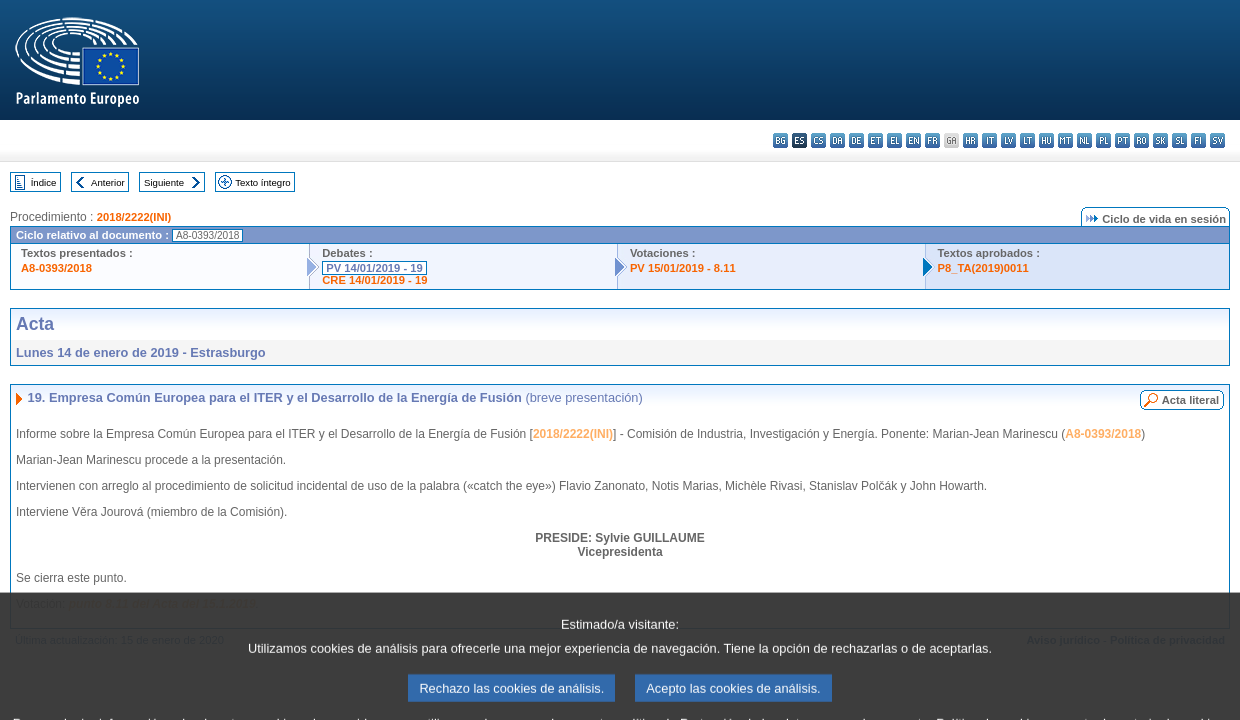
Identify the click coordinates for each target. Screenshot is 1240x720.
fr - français (932, 140)
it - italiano (989, 140)
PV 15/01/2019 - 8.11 (683, 268)
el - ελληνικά (894, 140)
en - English (913, 140)
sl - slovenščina (1179, 140)
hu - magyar (1046, 140)
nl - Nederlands (1084, 140)
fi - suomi (1198, 140)
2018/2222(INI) (134, 217)
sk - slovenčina (1160, 140)
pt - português (1122, 140)
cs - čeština (818, 140)
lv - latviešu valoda (1008, 140)
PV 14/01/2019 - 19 (374, 268)
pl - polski (1103, 140)
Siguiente (164, 182)
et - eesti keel (875, 140)
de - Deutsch (856, 140)
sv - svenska (1217, 140)
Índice (44, 182)
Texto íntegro (262, 182)
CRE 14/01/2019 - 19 (374, 280)
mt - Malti (1065, 140)
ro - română (1141, 140)
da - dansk (837, 140)
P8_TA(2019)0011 (983, 268)
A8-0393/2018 (56, 268)
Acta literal (1190, 400)
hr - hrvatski (970, 140)
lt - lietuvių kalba (1027, 140)
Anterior (108, 182)
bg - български (780, 140)
